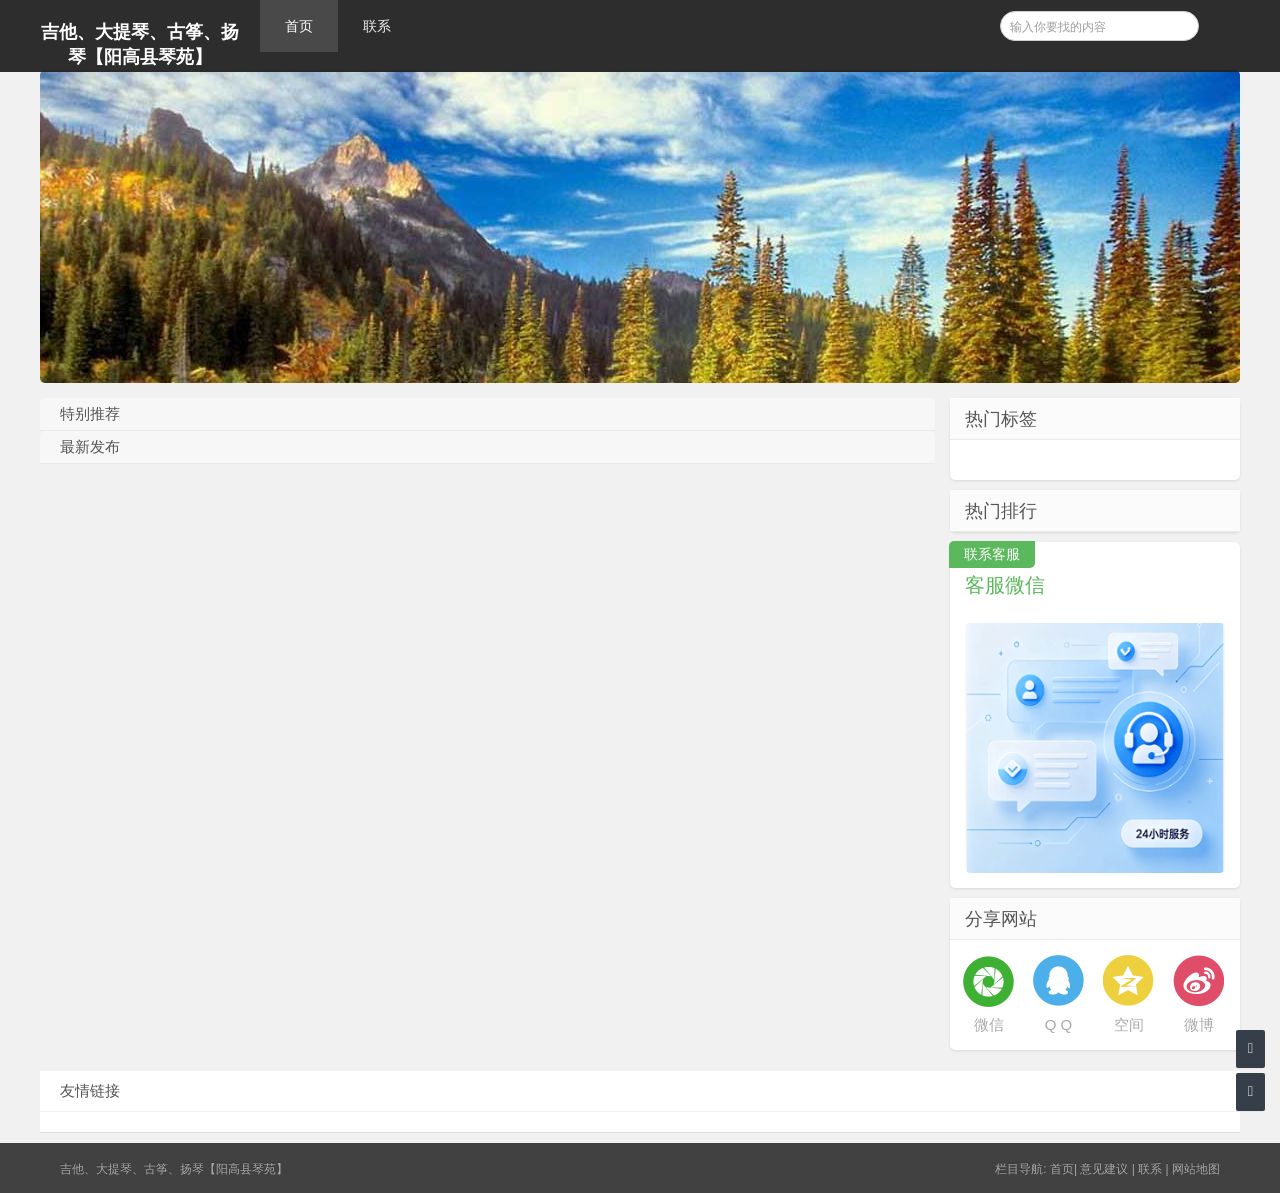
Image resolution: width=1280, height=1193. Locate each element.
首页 (299, 26)
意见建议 (1104, 1169)
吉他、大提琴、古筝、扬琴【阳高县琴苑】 (140, 44)
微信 (989, 1024)
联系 (377, 26)
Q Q (1059, 1024)
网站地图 (1196, 1169)
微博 (1199, 1024)
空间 (1129, 1024)
